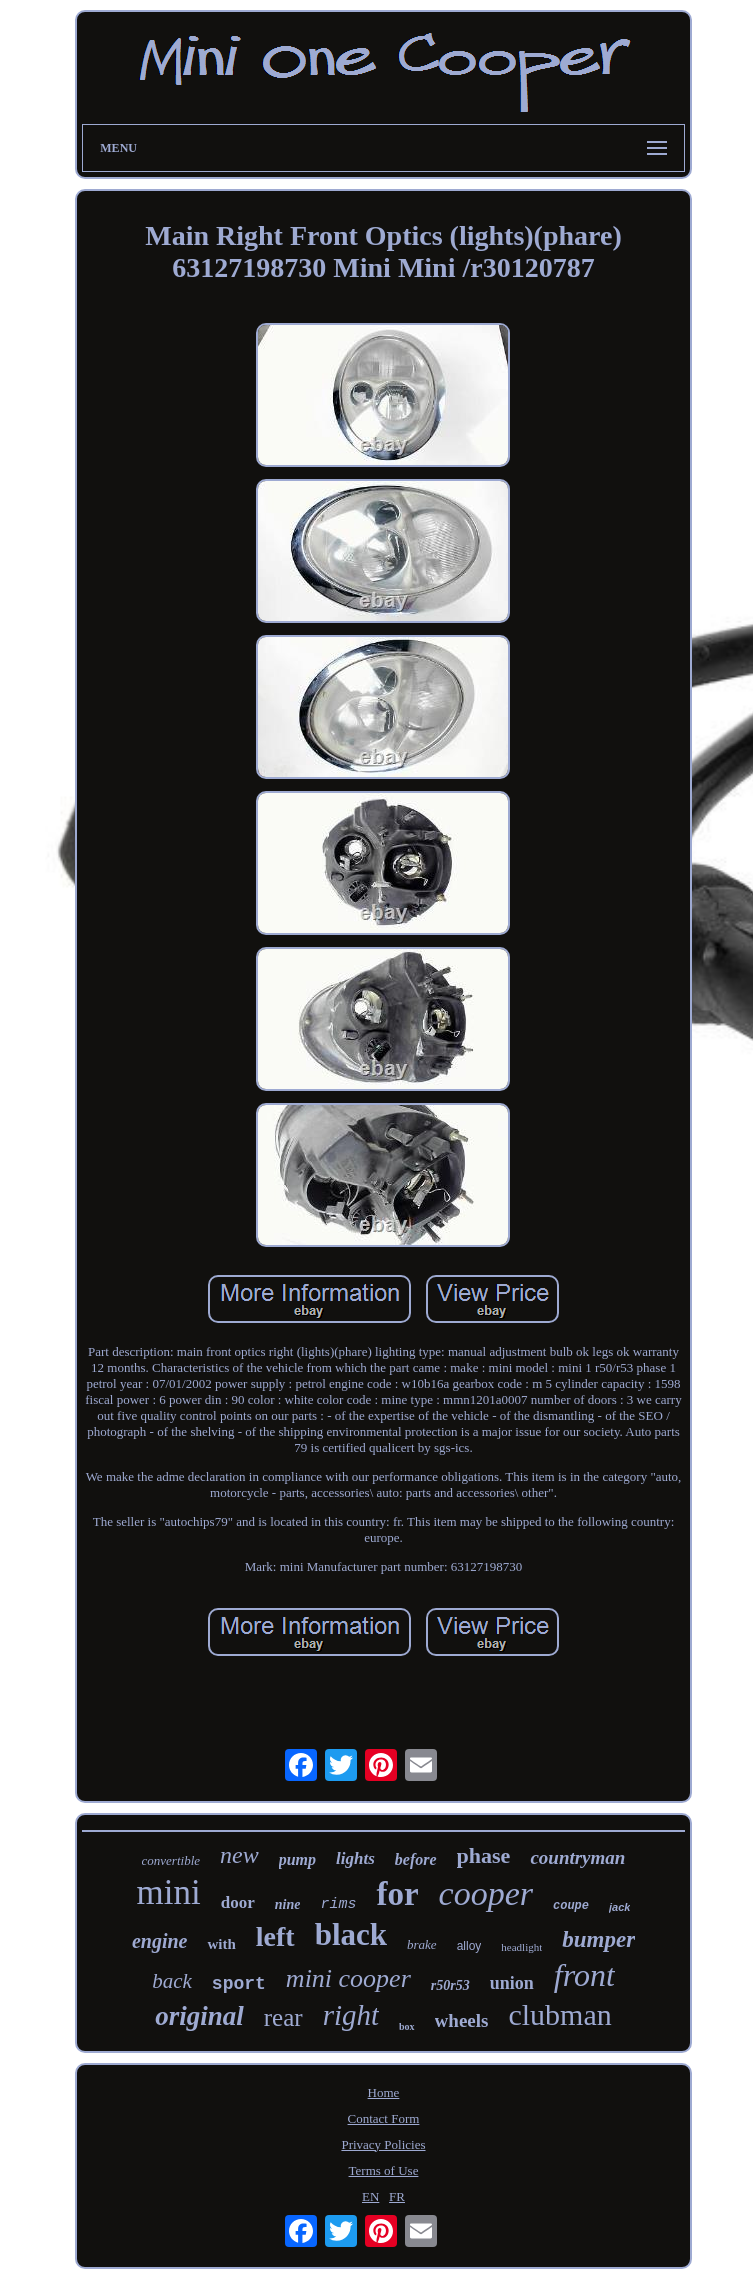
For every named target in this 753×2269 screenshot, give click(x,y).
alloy (469, 1946)
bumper (598, 1939)
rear (283, 2017)
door (238, 1902)
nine (288, 1904)
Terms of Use (384, 2170)
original (199, 2016)
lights (355, 1858)
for (397, 1894)
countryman (577, 1857)
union (512, 1983)
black (351, 1934)
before (416, 1859)
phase (484, 1855)
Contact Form (384, 2118)
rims (338, 1904)
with (221, 1944)
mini (169, 1892)
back (172, 1981)
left (275, 1936)
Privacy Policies (383, 2144)
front (584, 1975)
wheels (462, 2020)
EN (370, 2196)
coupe (571, 1906)
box (407, 2026)
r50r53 (450, 1985)
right (351, 2015)
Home (384, 2092)
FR (397, 2196)
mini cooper (348, 1978)
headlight (521, 1947)
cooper (486, 1893)
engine (160, 1941)
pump (297, 1859)
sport (239, 1984)
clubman (559, 2014)
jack (619, 1907)
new (239, 1855)
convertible (171, 1860)
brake (422, 1944)
